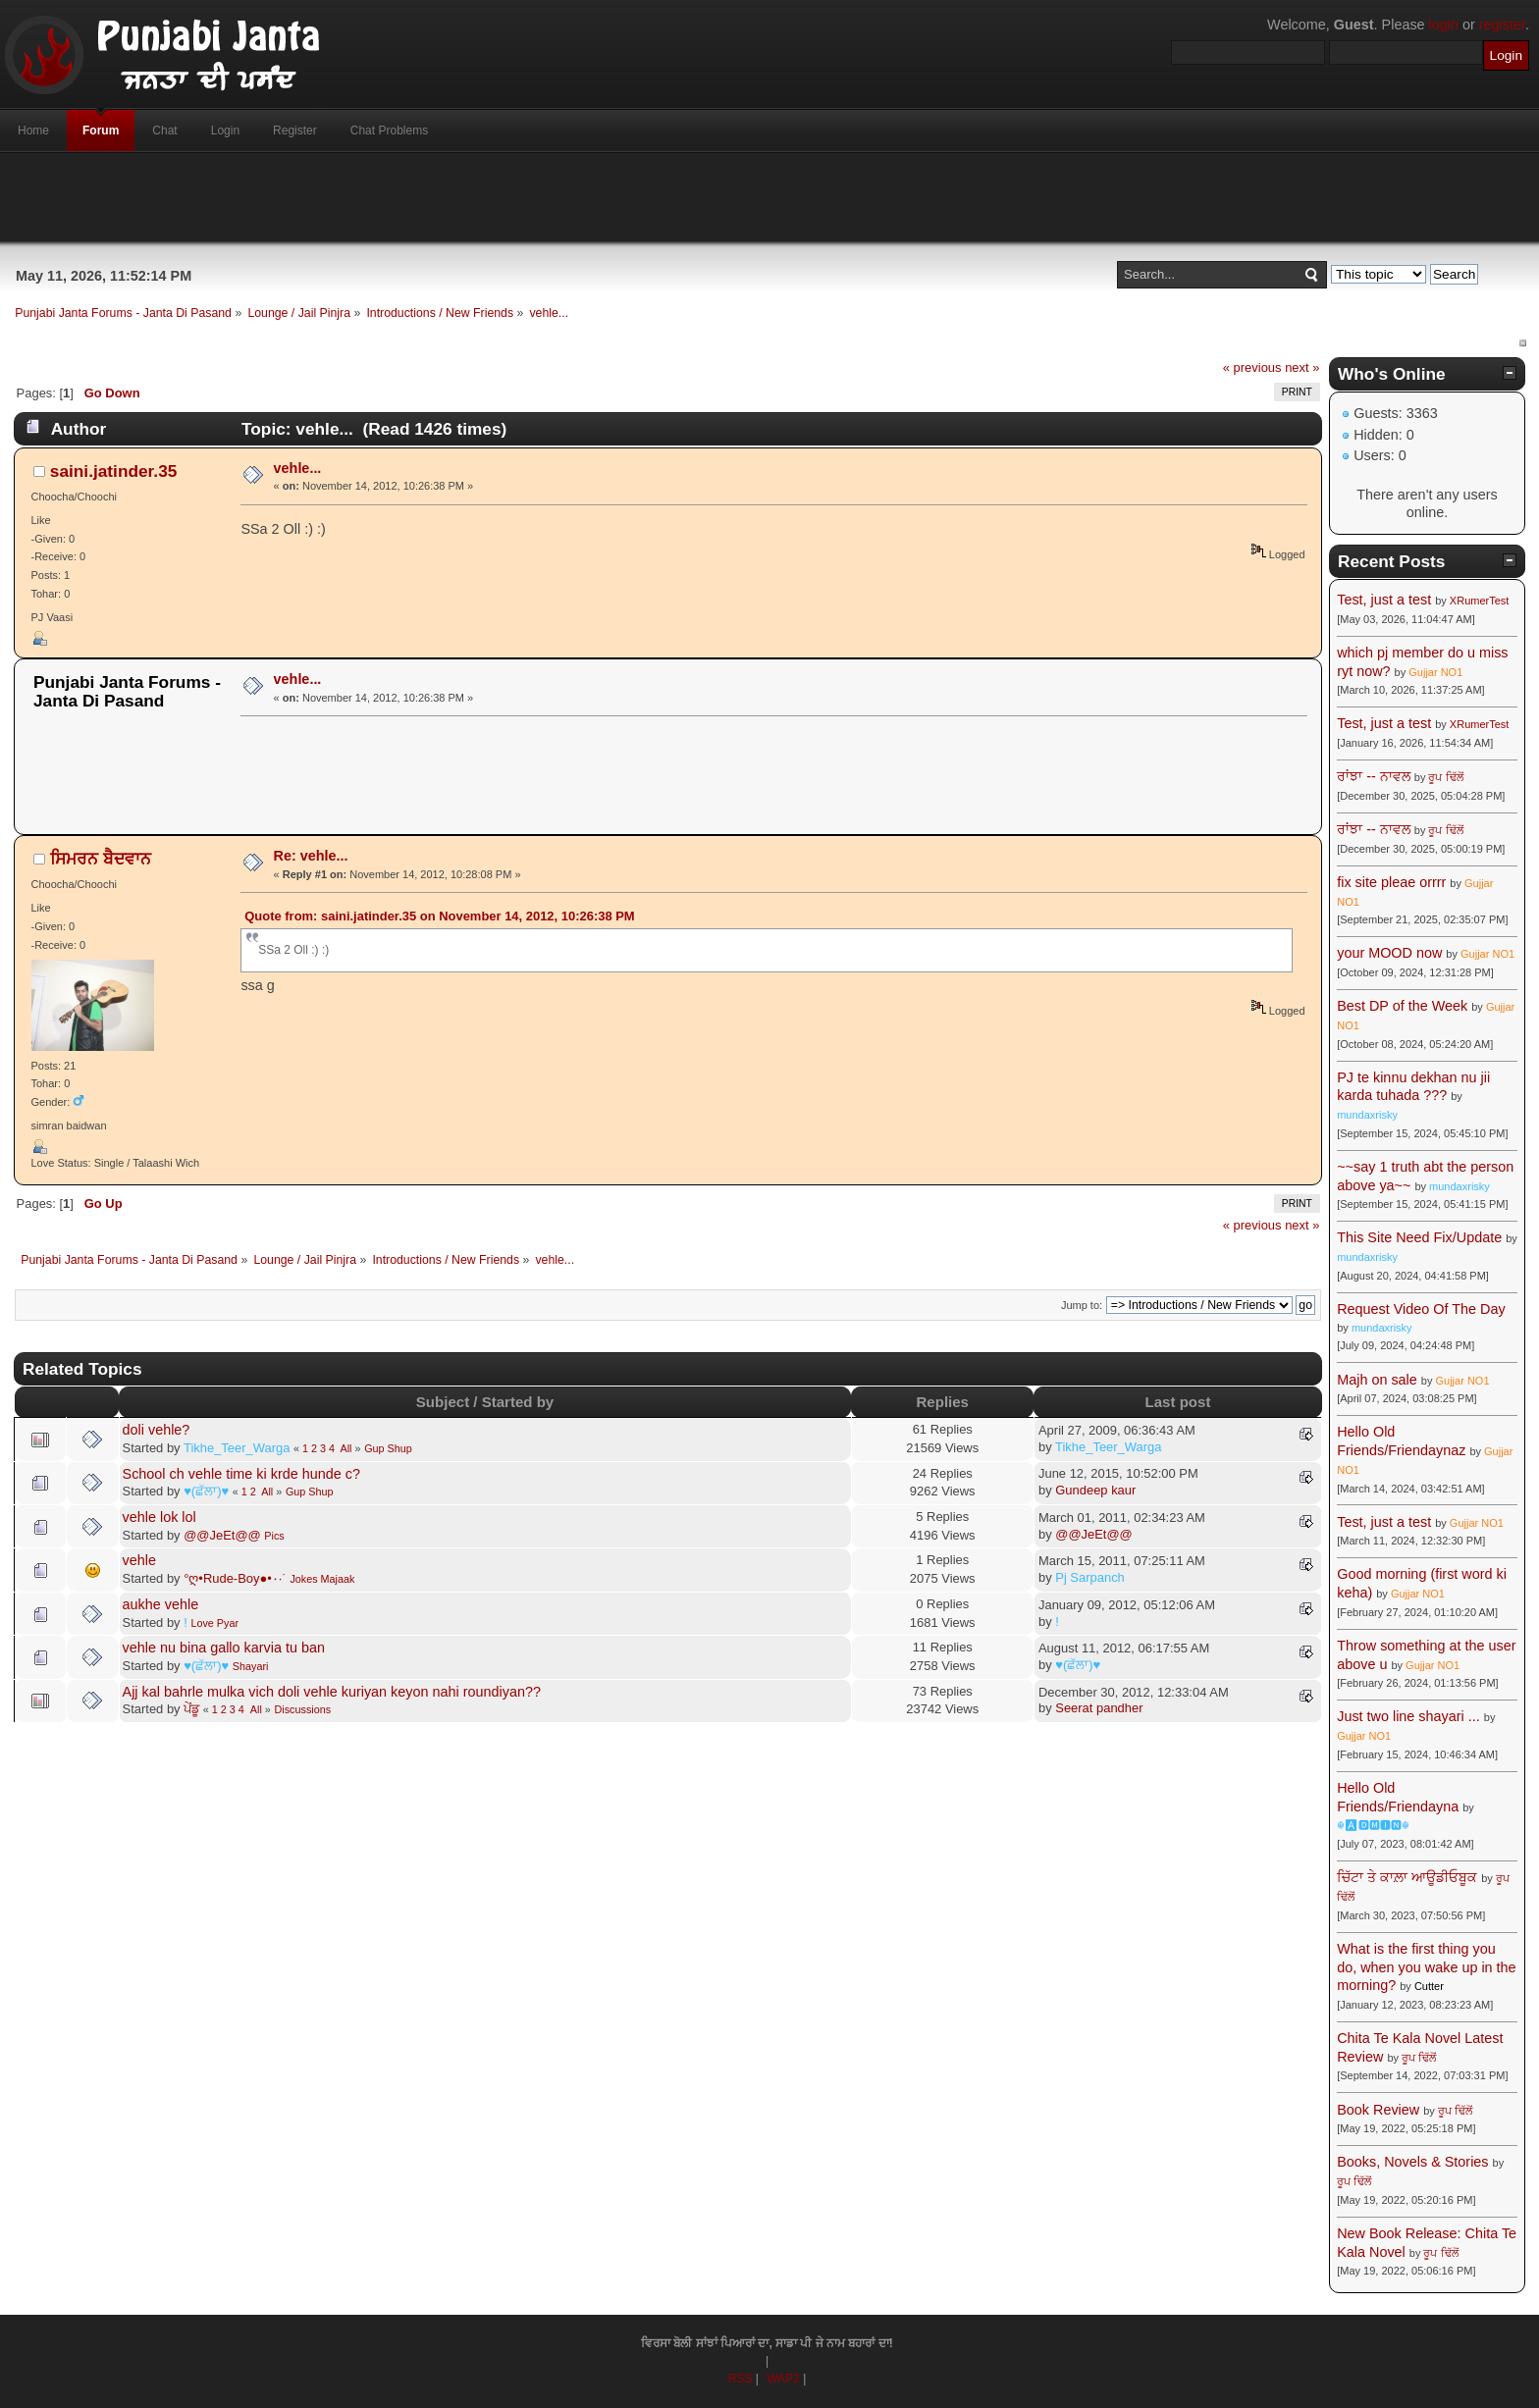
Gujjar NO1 (1435, 672)
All (346, 1448)
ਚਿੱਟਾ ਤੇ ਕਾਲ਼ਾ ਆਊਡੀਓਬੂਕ (1407, 1877)
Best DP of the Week (1404, 1006)
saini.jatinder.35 (114, 471)
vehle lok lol (159, 1517)
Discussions (302, 1709)
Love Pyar (214, 1623)
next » (1302, 367)
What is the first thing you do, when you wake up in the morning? (1426, 1967)
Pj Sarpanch (1090, 1577)
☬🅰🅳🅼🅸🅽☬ (1373, 1825)
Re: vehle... (311, 856)
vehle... (298, 468)
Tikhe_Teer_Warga (237, 1447)
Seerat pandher (1098, 1708)
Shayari (251, 1666)
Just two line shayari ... (1408, 1716)
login (1444, 24)
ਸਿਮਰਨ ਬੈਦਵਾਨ (100, 858)
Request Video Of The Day (1421, 1309)
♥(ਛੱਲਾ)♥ (206, 1491)
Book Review (1378, 2110)
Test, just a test (1384, 599)
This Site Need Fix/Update (1419, 1237)
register (1502, 24)
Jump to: (1081, 1305)
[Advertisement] (769, 197)
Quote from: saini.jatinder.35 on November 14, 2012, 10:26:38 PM (439, 916)
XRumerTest (1480, 600)
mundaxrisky (1367, 1115)
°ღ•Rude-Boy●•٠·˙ (235, 1578)
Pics (274, 1536)
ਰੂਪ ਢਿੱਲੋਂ (1445, 777)
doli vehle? (156, 1430)
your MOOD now (1389, 953)
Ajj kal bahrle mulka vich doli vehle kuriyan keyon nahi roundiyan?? (332, 1692)
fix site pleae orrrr (1391, 882)
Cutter (1429, 1986)
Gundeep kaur (1095, 1490)
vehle (139, 1560)
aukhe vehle (161, 1604)
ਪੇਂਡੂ (191, 1708)
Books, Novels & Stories (1412, 2162)
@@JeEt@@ (222, 1535)
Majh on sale (1377, 1379)
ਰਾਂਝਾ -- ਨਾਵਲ (1373, 776)
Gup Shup (388, 1448)
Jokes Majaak (322, 1579)
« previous (1252, 367)
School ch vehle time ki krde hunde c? (241, 1474)
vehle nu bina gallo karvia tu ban (224, 1647)
